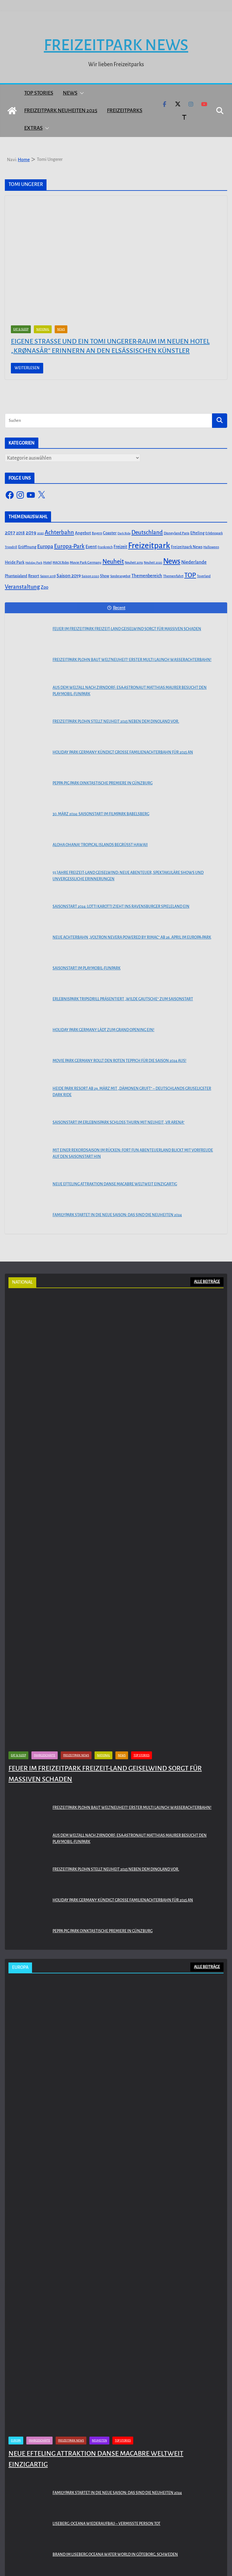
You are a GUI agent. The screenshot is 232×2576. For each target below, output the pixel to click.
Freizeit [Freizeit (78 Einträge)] (120, 547)
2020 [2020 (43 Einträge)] (40, 533)
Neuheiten (99, 2440)
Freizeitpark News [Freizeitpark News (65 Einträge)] (186, 547)
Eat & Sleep (20, 329)
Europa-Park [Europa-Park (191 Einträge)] (69, 546)
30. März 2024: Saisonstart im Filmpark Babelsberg (101, 814)
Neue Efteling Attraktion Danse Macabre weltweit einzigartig (115, 1184)
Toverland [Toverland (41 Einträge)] (204, 576)
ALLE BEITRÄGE (207, 1282)
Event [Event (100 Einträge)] (91, 546)
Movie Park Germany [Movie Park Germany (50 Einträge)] (86, 563)
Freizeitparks (124, 110)
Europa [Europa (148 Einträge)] (45, 546)
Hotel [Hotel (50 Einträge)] (47, 563)
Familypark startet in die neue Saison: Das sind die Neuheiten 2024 (117, 1215)
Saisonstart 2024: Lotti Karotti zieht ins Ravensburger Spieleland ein (121, 906)
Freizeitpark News (116, 45)
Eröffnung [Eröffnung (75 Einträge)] (27, 547)
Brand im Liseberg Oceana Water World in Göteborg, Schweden (115, 2554)
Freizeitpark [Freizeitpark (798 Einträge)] (149, 545)
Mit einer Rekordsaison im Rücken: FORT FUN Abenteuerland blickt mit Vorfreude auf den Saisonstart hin (133, 1153)
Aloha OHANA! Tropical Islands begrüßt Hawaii (100, 845)
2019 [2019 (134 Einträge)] (31, 533)
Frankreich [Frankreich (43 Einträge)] (105, 547)
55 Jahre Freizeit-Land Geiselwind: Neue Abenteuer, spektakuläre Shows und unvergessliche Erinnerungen (128, 876)
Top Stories (38, 93)
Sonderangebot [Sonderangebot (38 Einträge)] (120, 576)
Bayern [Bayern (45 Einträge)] (97, 533)
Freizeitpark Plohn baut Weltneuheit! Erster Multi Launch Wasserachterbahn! (132, 660)
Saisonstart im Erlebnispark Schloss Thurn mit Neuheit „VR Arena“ (119, 1122)
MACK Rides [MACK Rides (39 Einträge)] (61, 562)
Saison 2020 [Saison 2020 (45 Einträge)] (90, 576)
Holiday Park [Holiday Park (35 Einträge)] (33, 562)
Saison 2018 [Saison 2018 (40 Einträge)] (48, 576)
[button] (80, 93)
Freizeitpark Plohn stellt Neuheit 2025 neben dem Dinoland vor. (116, 721)
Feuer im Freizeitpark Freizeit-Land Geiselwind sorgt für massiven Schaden (127, 629)
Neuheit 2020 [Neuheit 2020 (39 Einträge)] (153, 562)
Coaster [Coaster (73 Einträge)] (110, 533)
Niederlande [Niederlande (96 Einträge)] (194, 562)
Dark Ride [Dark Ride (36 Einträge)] (124, 533)
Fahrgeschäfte (44, 1755)
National (42, 329)
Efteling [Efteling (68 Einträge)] (197, 533)
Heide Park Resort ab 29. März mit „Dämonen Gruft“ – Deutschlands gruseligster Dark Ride (132, 1091)
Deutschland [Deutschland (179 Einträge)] (147, 532)
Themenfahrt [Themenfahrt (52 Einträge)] (173, 576)
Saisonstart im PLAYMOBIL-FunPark (87, 968)
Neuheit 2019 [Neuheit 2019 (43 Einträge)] (134, 562)
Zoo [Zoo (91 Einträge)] (44, 587)
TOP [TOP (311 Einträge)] (190, 575)
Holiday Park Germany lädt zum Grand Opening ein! (103, 1030)
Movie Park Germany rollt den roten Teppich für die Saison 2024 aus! (119, 1061)
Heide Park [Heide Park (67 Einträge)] (14, 562)
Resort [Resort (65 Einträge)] (33, 576)
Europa (16, 2440)
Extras (33, 128)
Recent (116, 607)
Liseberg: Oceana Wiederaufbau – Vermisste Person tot (106, 2524)
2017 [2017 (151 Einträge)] (10, 533)
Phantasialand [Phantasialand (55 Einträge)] (16, 576)
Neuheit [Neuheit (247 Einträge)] (113, 561)
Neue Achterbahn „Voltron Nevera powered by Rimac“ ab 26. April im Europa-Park (132, 937)
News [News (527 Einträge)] (171, 561)
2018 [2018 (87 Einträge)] (20, 532)
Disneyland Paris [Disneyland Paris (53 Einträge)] (176, 533)
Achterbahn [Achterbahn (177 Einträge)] (59, 532)
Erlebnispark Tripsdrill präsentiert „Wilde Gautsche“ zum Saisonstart (123, 999)
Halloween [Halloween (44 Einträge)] (211, 547)
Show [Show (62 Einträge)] (104, 576)
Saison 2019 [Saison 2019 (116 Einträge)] (68, 575)
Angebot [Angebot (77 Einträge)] (83, 533)
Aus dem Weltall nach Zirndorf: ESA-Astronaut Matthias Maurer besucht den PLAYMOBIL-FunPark (130, 691)
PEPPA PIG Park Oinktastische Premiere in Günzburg (103, 783)
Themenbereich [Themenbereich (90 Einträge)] (146, 575)
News (70, 93)
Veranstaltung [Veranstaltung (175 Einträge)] (22, 587)
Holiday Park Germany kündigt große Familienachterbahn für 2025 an (123, 752)
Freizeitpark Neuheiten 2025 (60, 110)
